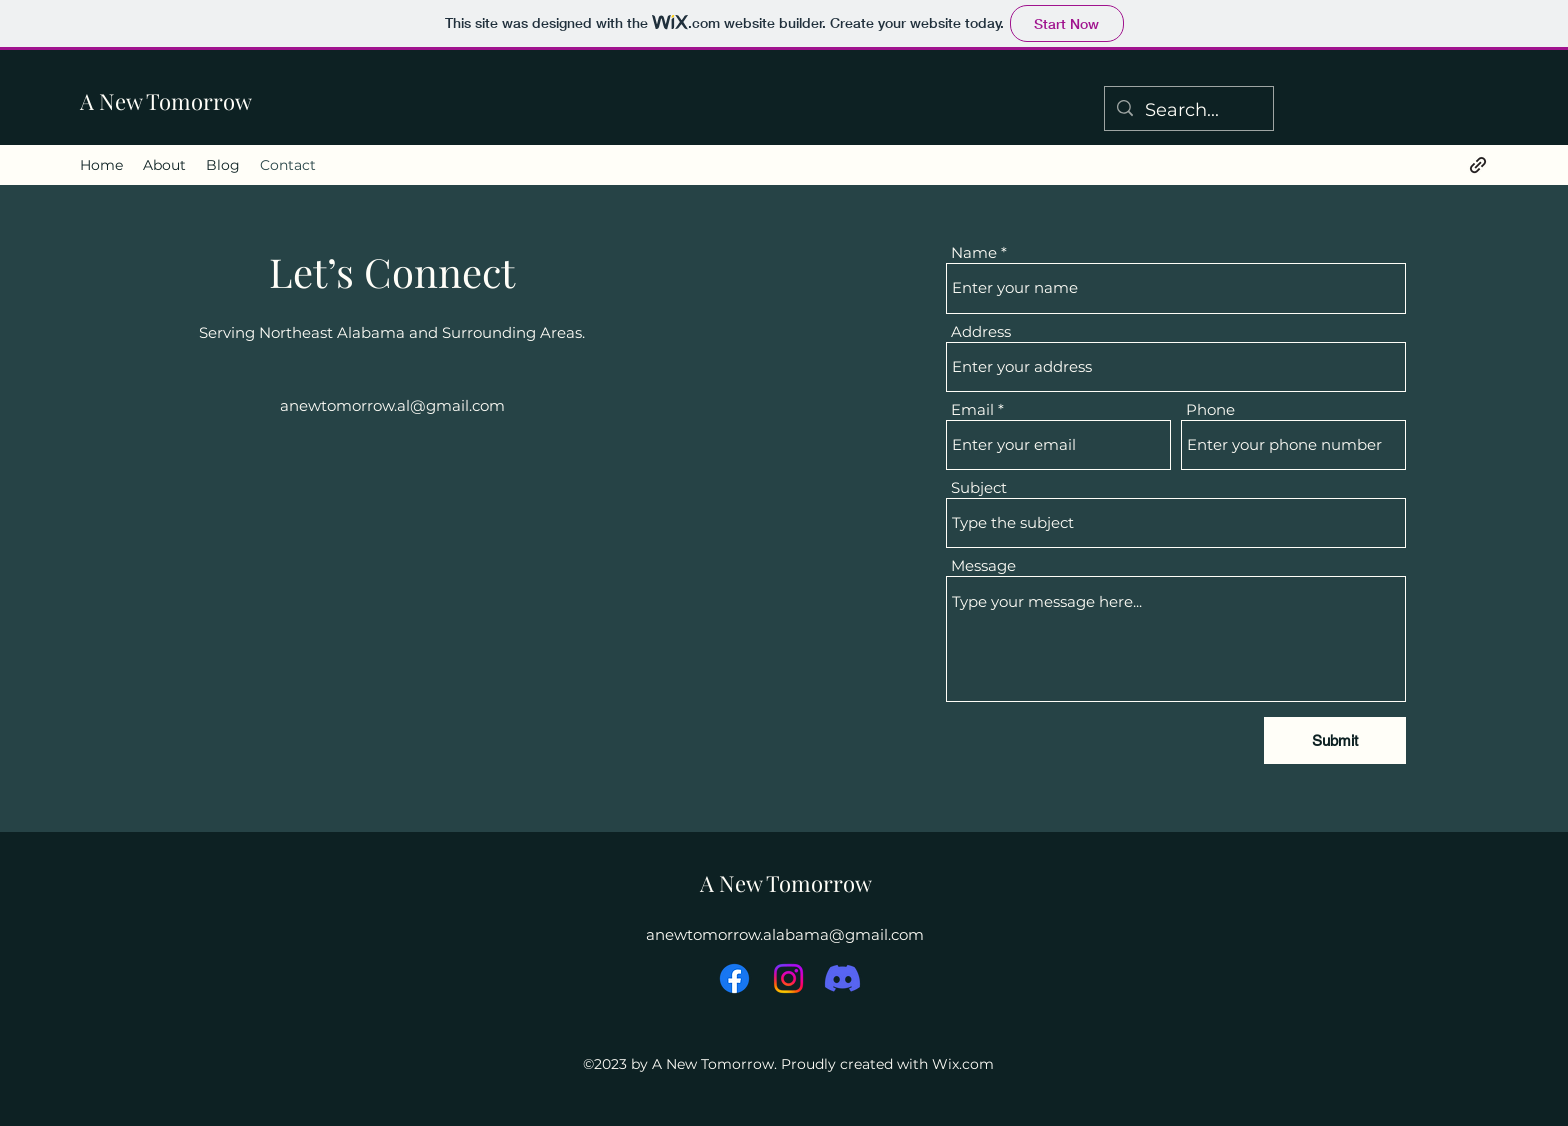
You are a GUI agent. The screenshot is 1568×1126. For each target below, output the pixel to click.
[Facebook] (734, 978)
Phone (1210, 409)
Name (974, 252)
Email (972, 409)
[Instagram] (788, 978)
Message (983, 565)
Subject (979, 487)
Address (981, 331)
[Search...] (1188, 111)
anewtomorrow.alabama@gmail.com (785, 934)
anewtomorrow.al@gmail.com (392, 405)
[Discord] (842, 978)
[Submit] (1335, 740)
